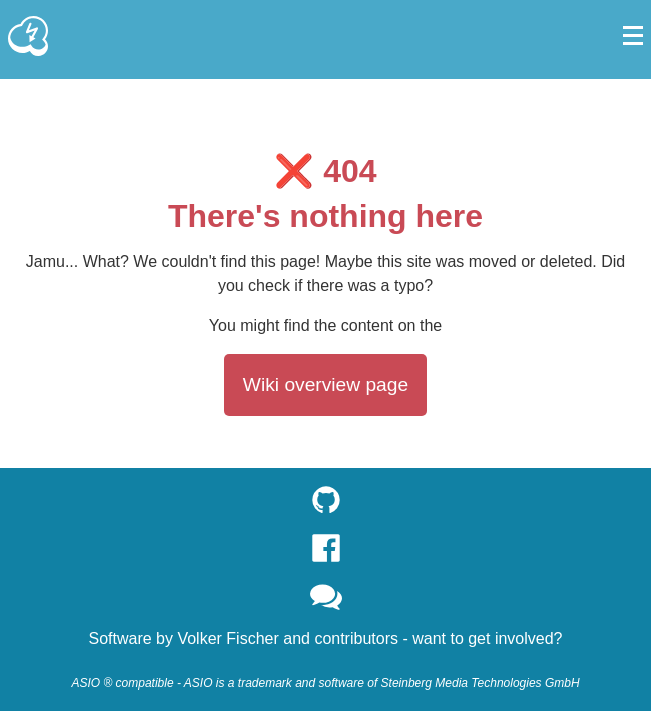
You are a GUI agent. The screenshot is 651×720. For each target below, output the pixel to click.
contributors (356, 638)
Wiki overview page (325, 384)
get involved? (515, 638)
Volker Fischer (227, 638)
